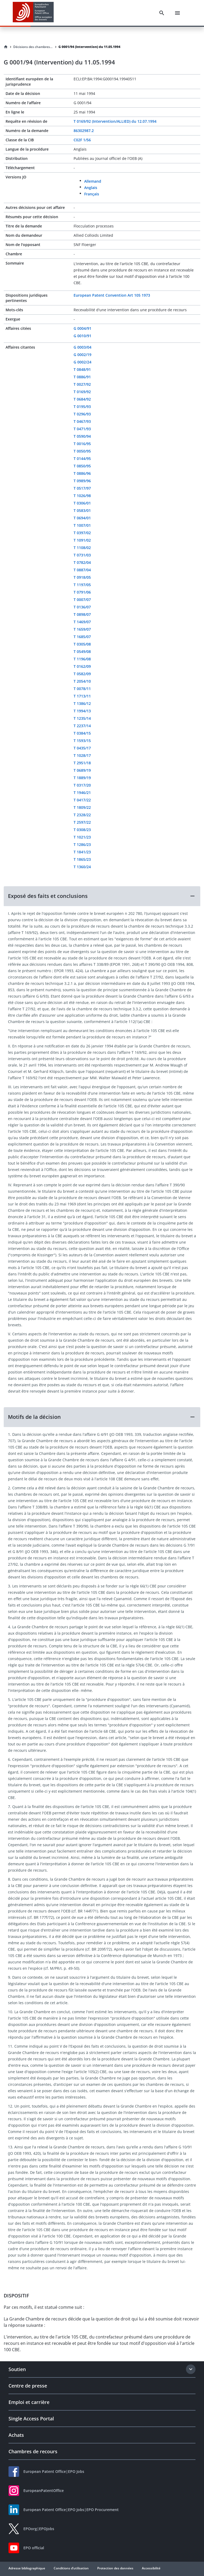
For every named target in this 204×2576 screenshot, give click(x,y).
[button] (102, 896)
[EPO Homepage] (33, 13)
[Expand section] (191, 2369)
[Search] (162, 13)
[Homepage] (6, 47)
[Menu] (177, 13)
